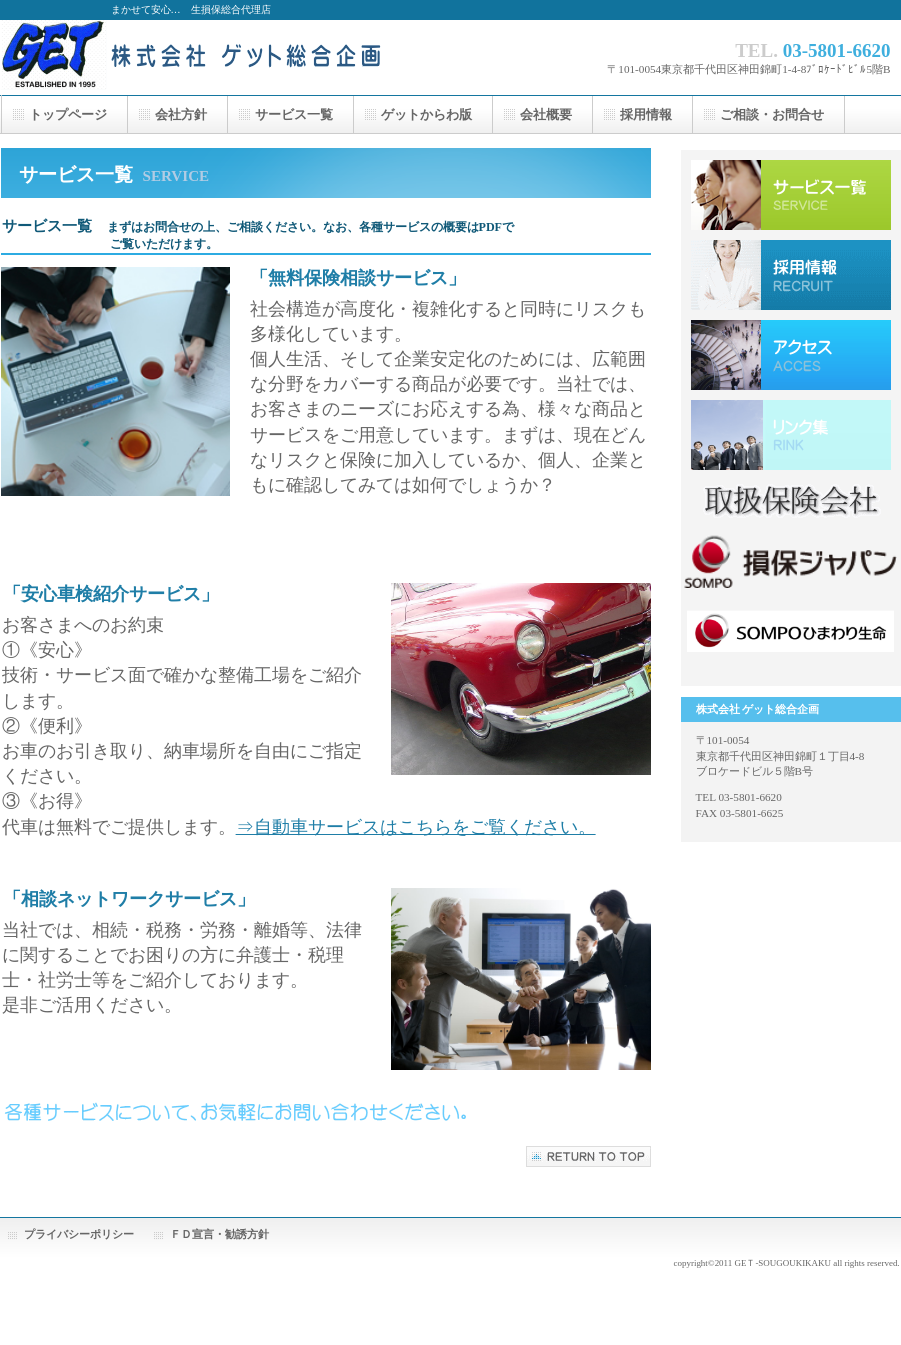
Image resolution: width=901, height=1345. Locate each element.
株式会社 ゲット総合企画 (201, 57)
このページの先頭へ (588, 1156)
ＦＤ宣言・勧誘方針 (219, 1234)
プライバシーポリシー (79, 1234)
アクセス (791, 355)
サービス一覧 (791, 195)
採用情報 (791, 275)
